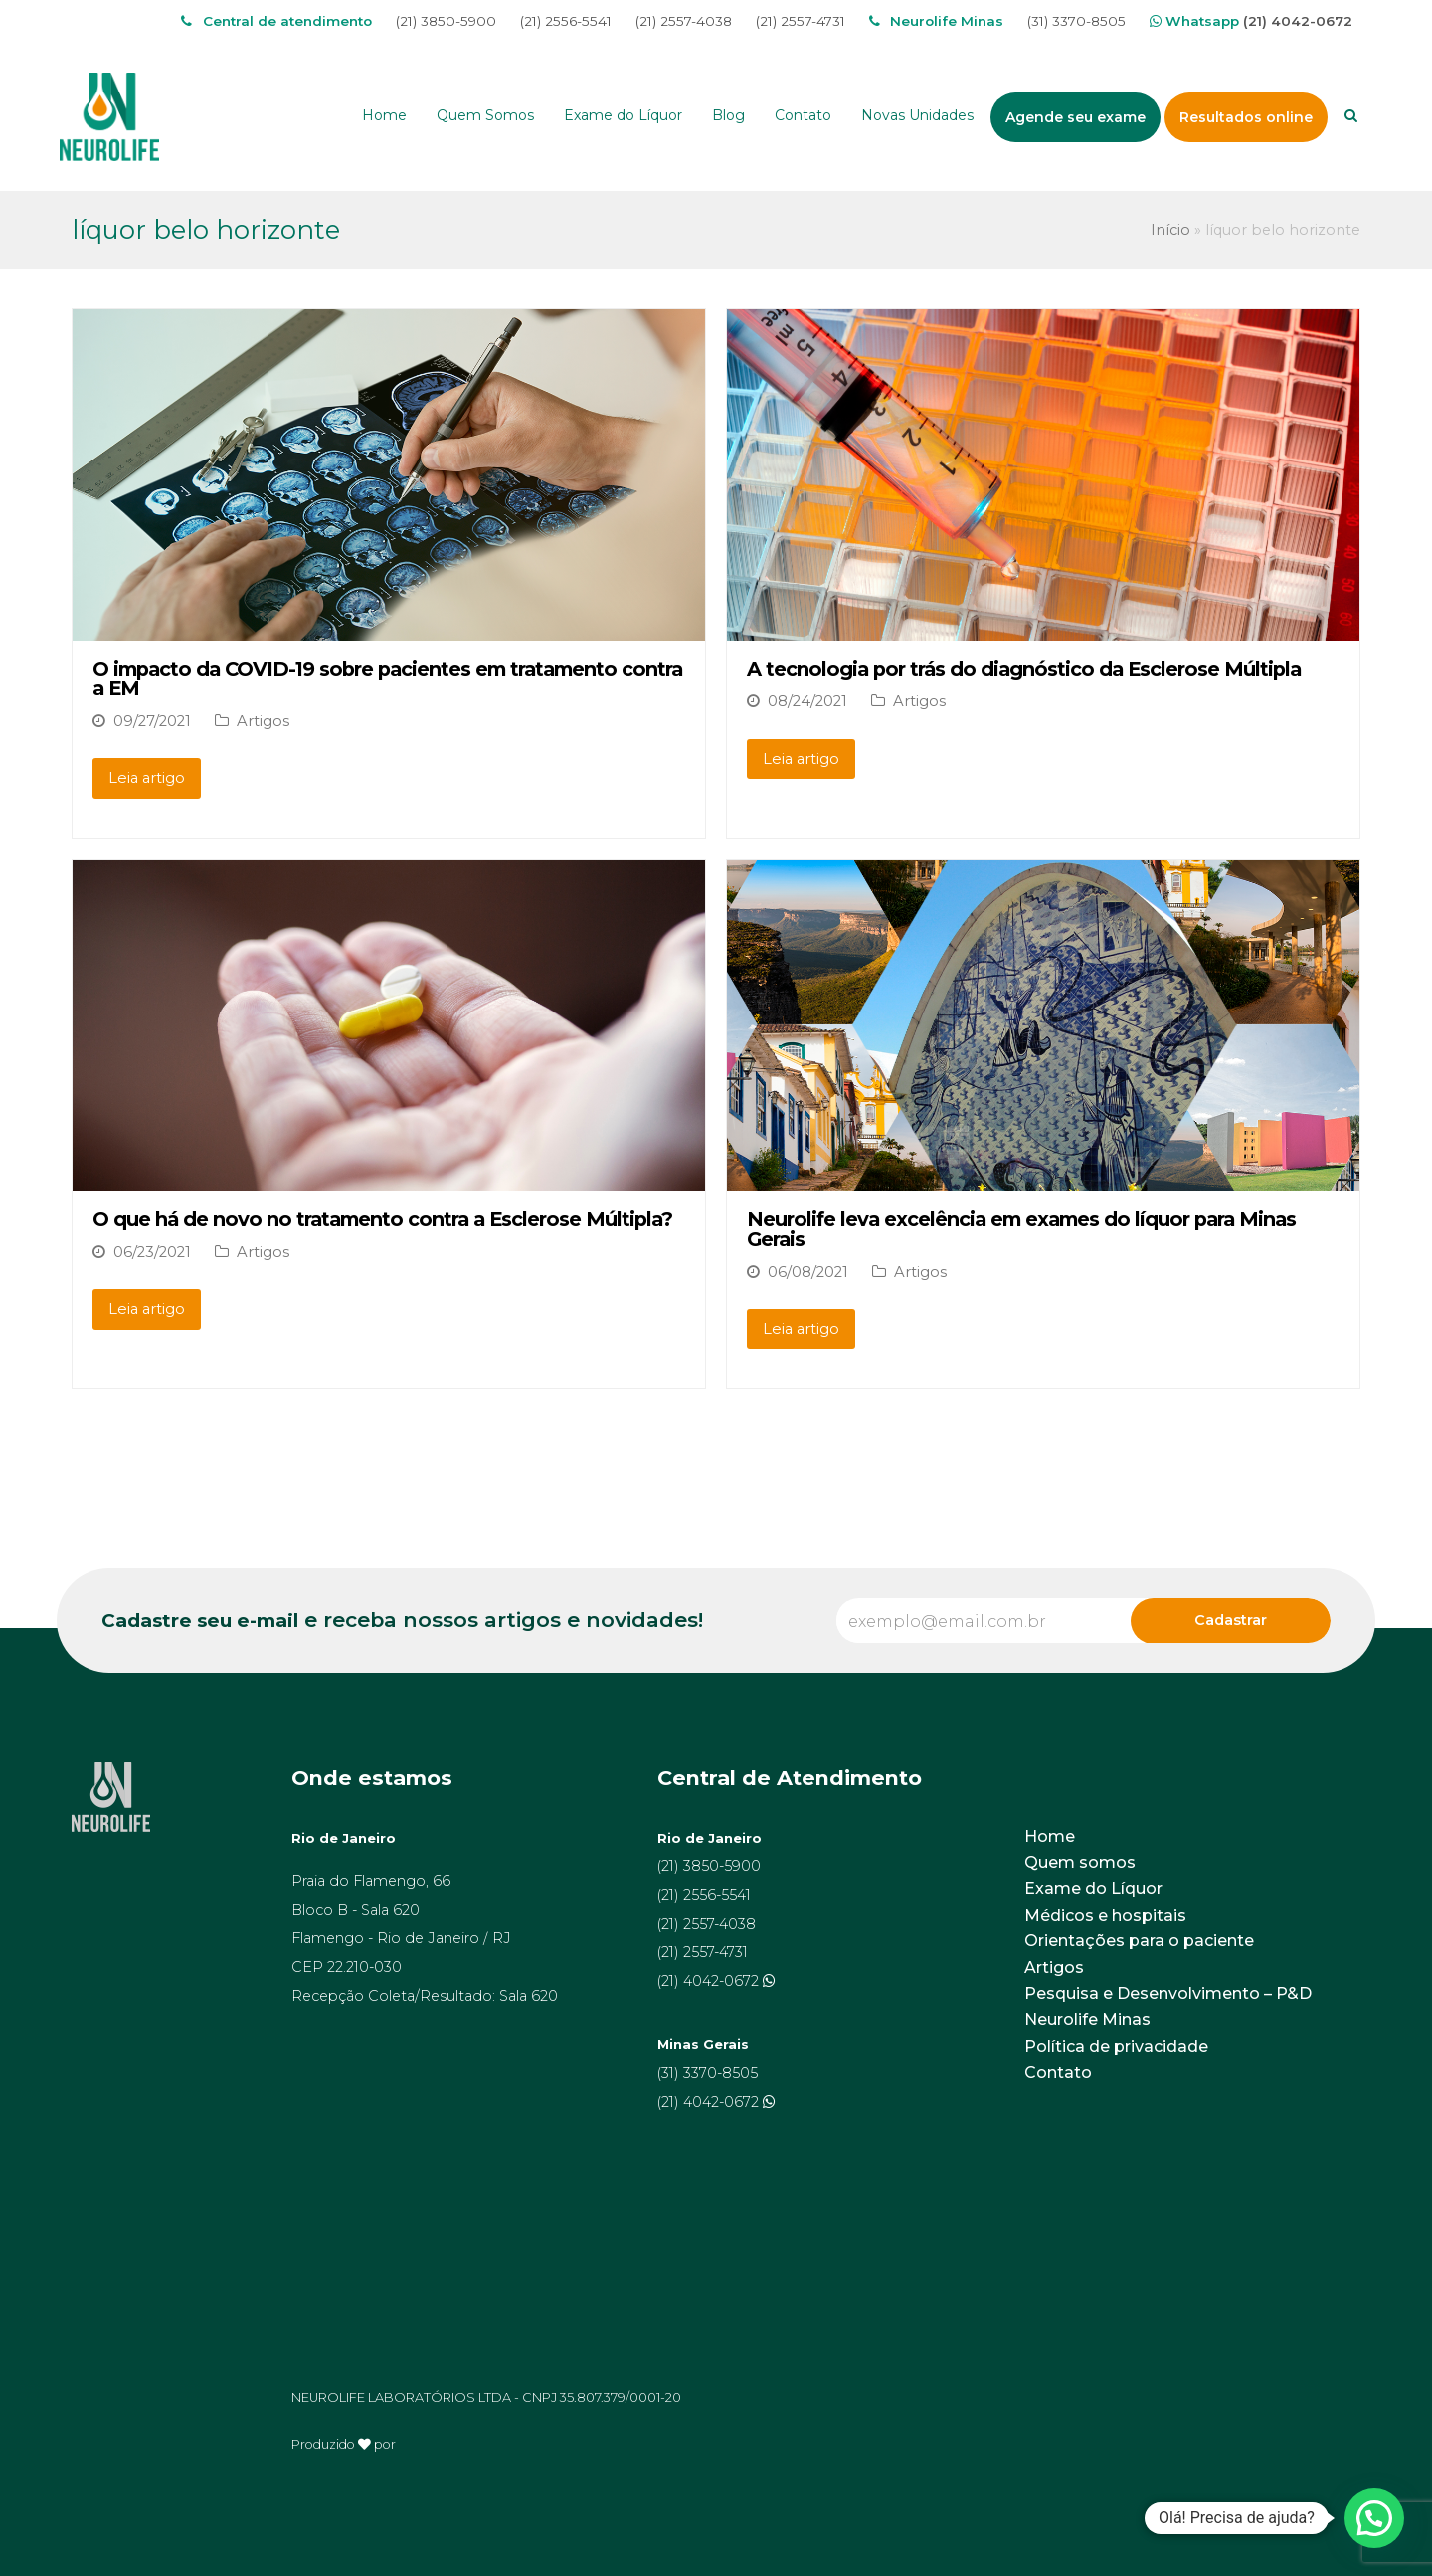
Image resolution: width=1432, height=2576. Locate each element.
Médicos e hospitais (1105, 1915)
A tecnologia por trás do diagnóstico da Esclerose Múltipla (1024, 669)
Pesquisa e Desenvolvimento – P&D (1168, 1993)
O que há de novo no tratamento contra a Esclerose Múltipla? (382, 1219)
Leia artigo (146, 778)
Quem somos (1080, 1862)
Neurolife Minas (1087, 2019)
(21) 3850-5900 (446, 21)
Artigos (263, 721)
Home (1049, 1836)
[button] (1374, 2518)
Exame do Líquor (1093, 1888)
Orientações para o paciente (1139, 1941)
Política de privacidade (1116, 2046)
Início (1170, 230)
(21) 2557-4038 (683, 21)
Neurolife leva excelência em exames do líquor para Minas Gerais (1021, 1229)
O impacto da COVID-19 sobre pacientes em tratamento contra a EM (387, 679)
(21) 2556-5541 (566, 21)
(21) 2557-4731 (800, 21)
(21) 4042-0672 (1297, 21)
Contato (1058, 2072)
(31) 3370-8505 (1076, 21)
